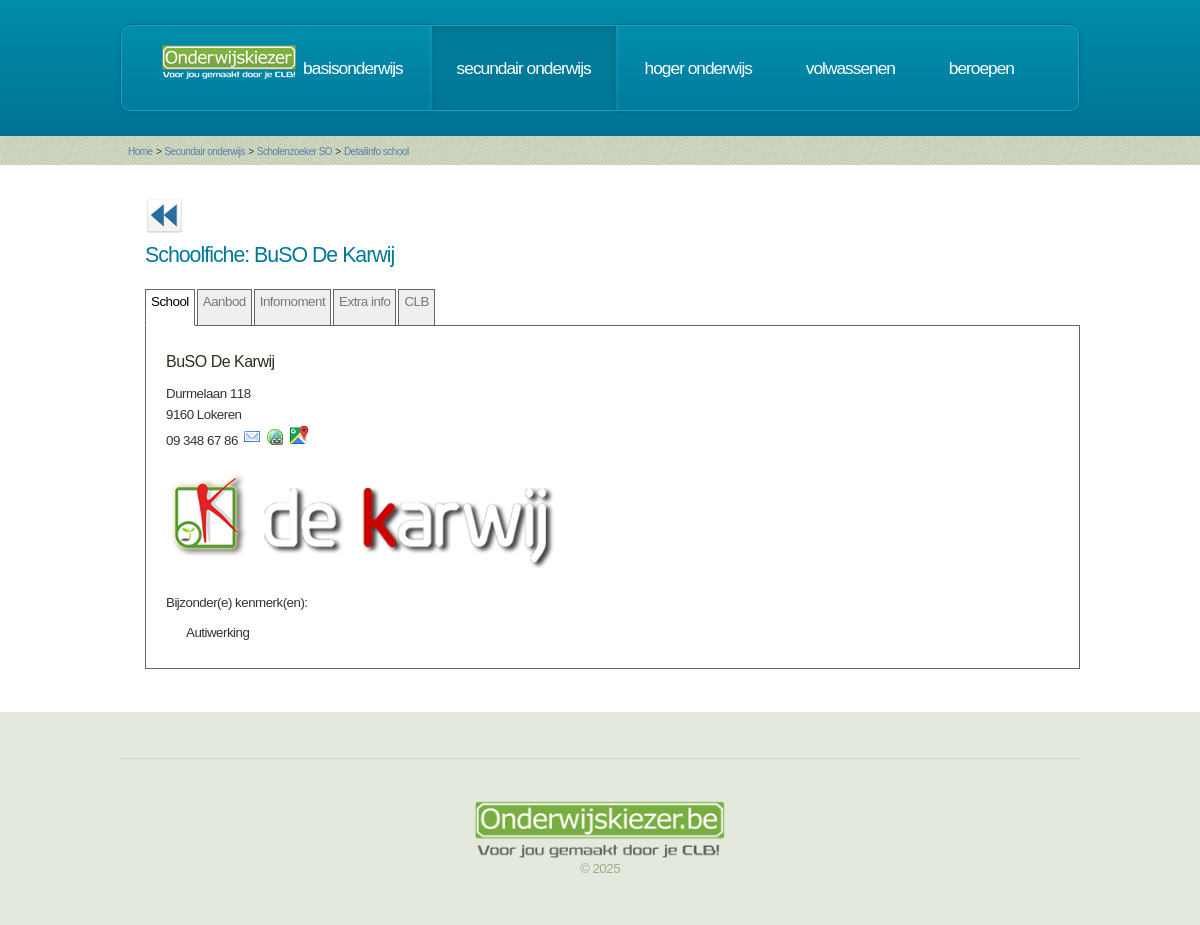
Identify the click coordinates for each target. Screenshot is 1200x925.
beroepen (981, 68)
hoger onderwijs (698, 68)
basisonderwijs (353, 68)
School (170, 301)
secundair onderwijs (524, 68)
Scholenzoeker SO (294, 151)
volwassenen (850, 68)
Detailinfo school (376, 151)
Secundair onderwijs (204, 151)
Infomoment (292, 301)
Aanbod (224, 301)
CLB (416, 301)
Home (140, 151)
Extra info (364, 301)
